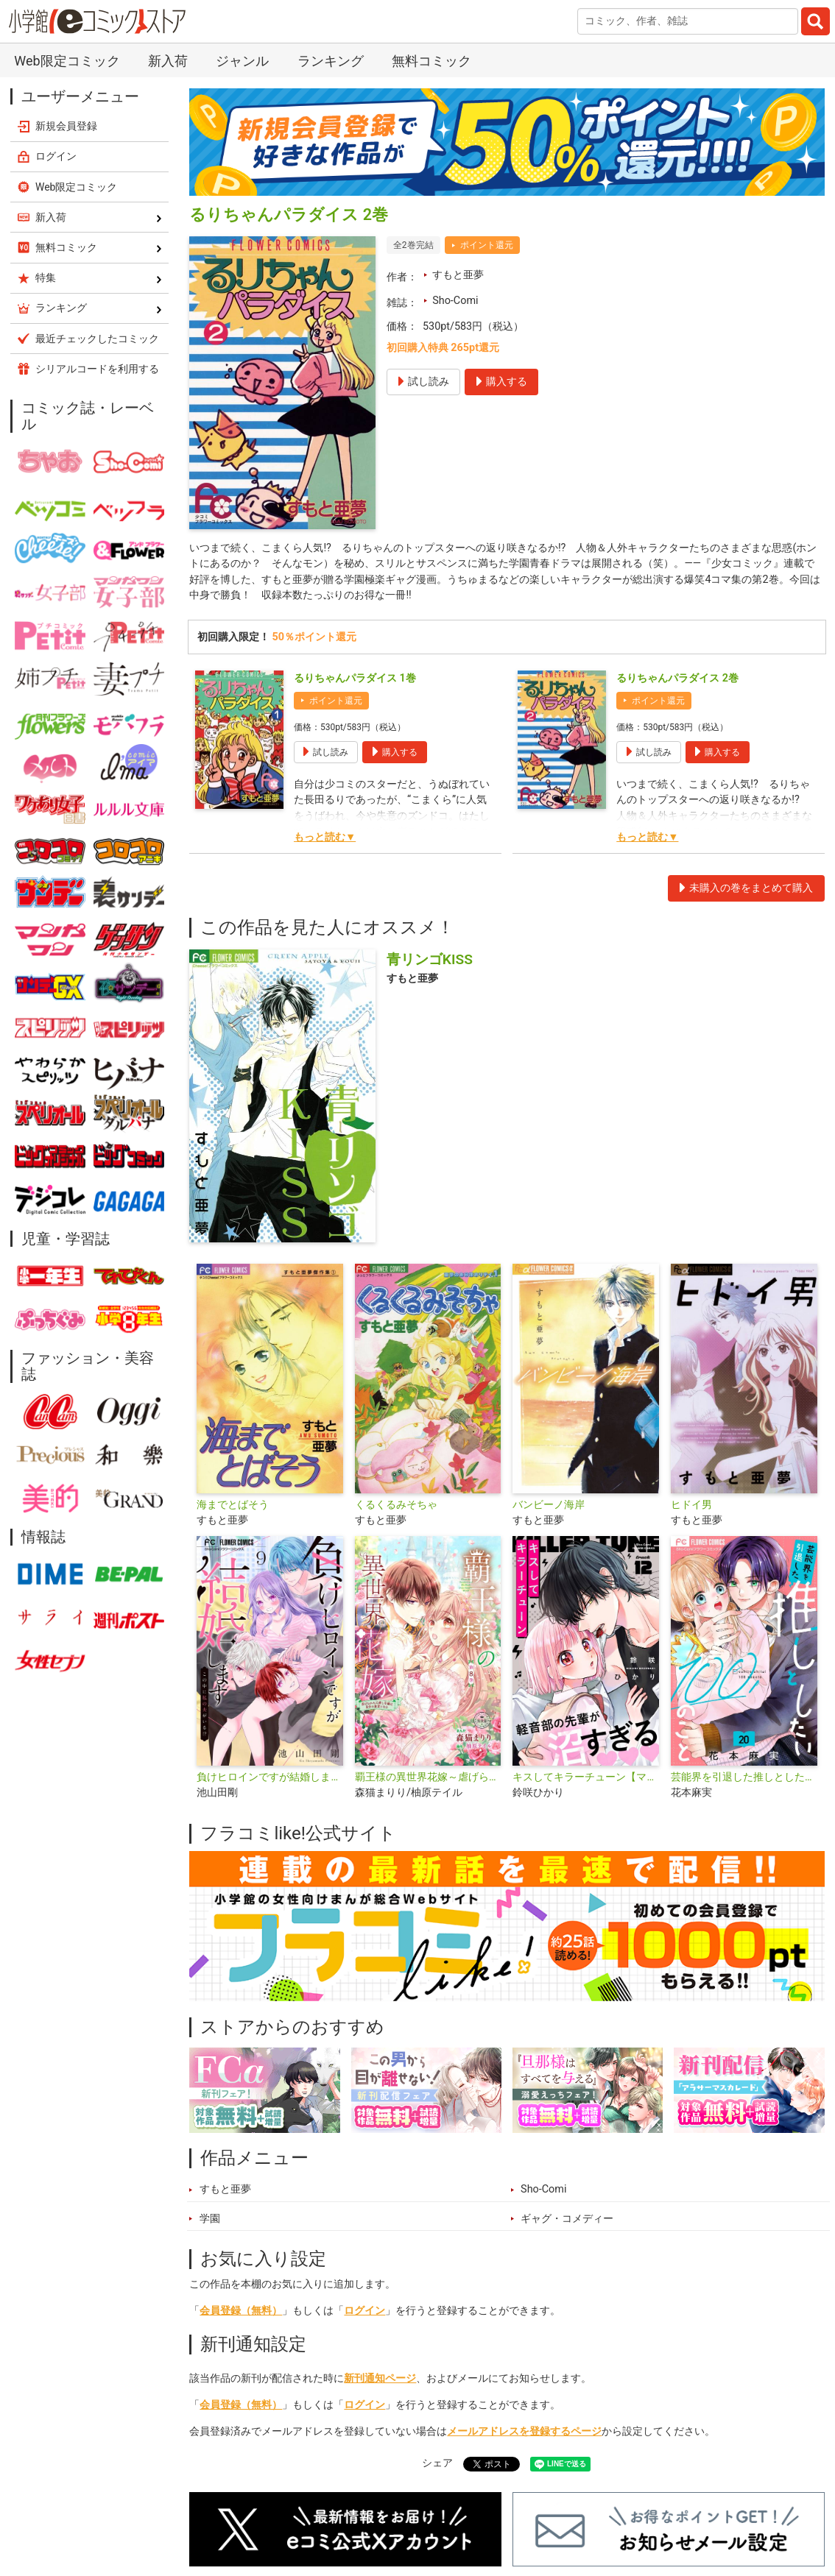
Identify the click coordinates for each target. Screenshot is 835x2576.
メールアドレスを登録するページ (524, 2431)
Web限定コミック (66, 60)
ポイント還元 (486, 245)
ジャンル (242, 60)
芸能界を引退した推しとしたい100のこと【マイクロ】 (744, 1777)
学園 (210, 2218)
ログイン (364, 2310)
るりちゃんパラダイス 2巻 (677, 678)
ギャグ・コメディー (567, 2218)
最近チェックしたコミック (97, 338)
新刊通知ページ (380, 2378)
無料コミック (431, 60)
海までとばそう (233, 1504)
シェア (437, 2463)
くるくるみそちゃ (396, 1504)
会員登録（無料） (241, 2310)
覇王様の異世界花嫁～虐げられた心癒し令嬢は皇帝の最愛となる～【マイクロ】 (428, 1777)
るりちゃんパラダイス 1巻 (355, 678)
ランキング (330, 60)
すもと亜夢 (458, 275)
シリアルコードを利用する (97, 369)
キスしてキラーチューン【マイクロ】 (585, 1777)
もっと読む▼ (325, 837)
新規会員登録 (66, 126)
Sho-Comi (455, 300)
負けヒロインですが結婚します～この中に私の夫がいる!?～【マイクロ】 (270, 1777)
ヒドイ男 (691, 1504)
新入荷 (168, 60)
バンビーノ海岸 (548, 1504)
